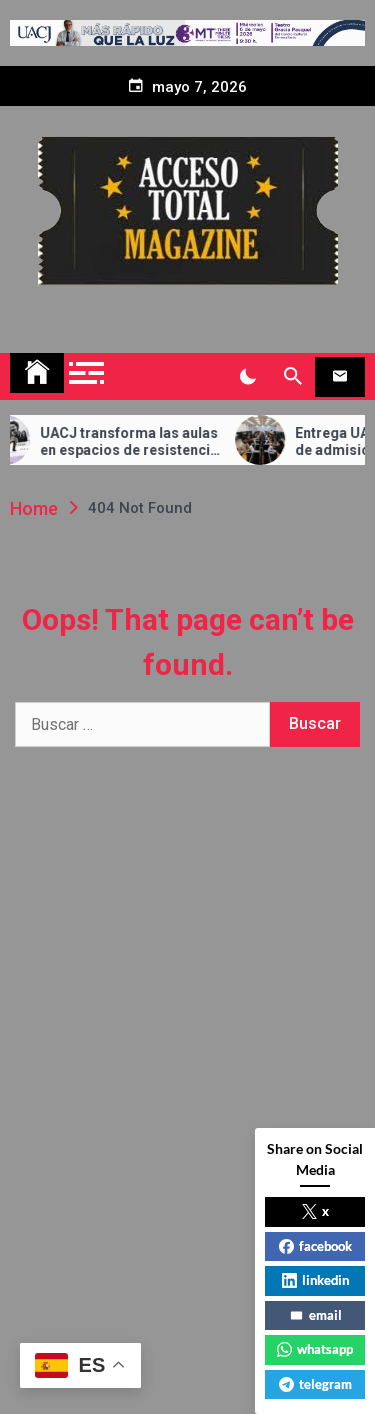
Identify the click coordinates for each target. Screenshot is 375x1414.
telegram (315, 1384)
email (315, 1315)
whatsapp (315, 1349)
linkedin (315, 1280)
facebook (315, 1246)
